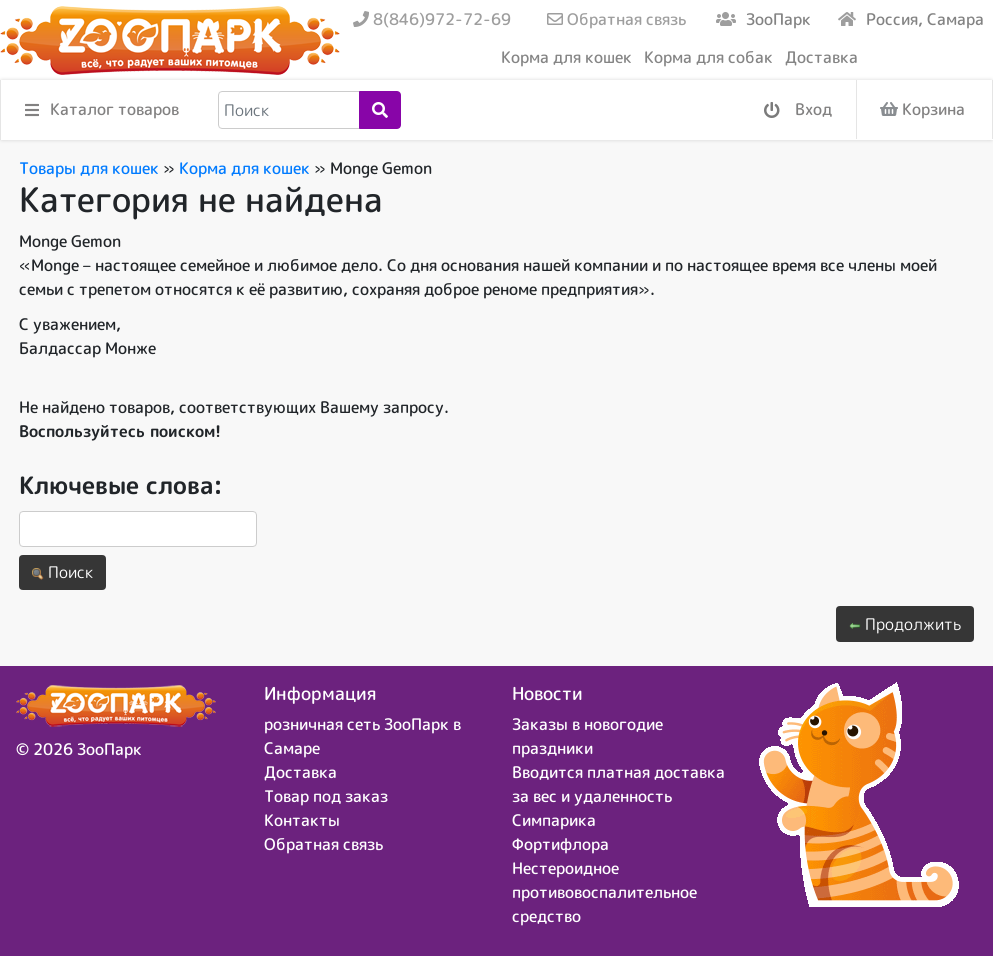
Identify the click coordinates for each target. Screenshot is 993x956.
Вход (798, 110)
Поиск (62, 572)
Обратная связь (616, 19)
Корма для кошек (566, 57)
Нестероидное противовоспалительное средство (604, 892)
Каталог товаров (102, 110)
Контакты (302, 820)
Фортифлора (560, 844)
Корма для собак (708, 57)
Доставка (821, 57)
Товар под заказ (326, 796)
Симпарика (554, 820)
